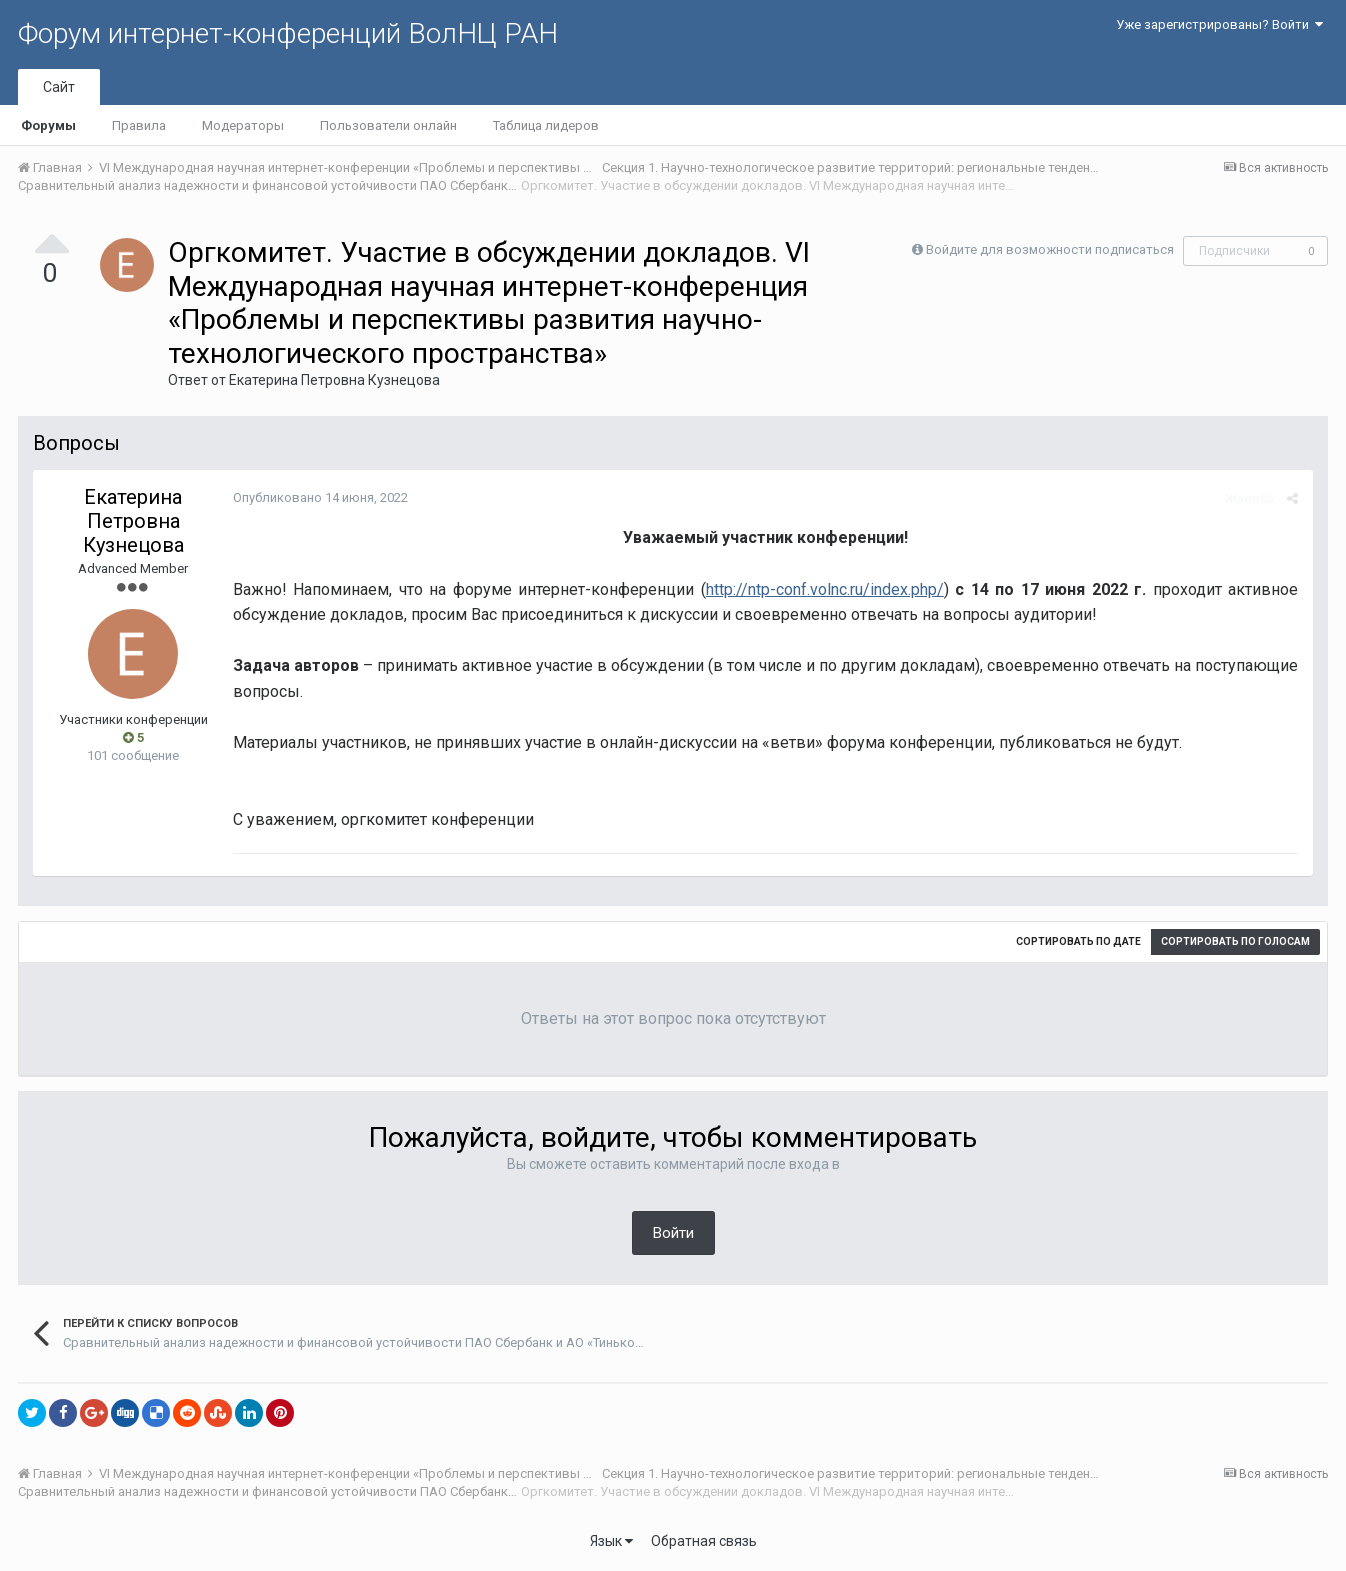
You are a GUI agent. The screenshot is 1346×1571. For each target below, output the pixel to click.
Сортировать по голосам (1235, 941)
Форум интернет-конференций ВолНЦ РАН (288, 33)
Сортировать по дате (1078, 941)
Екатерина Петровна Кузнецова (334, 380)
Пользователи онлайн (388, 125)
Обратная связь (704, 1541)
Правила (139, 125)
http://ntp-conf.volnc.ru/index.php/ (825, 589)
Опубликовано (320, 497)
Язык (611, 1541)
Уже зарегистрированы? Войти (1219, 24)
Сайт (59, 87)
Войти (673, 1233)
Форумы (48, 125)
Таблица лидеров (546, 125)
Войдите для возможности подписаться (1050, 249)
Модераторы (243, 125)
